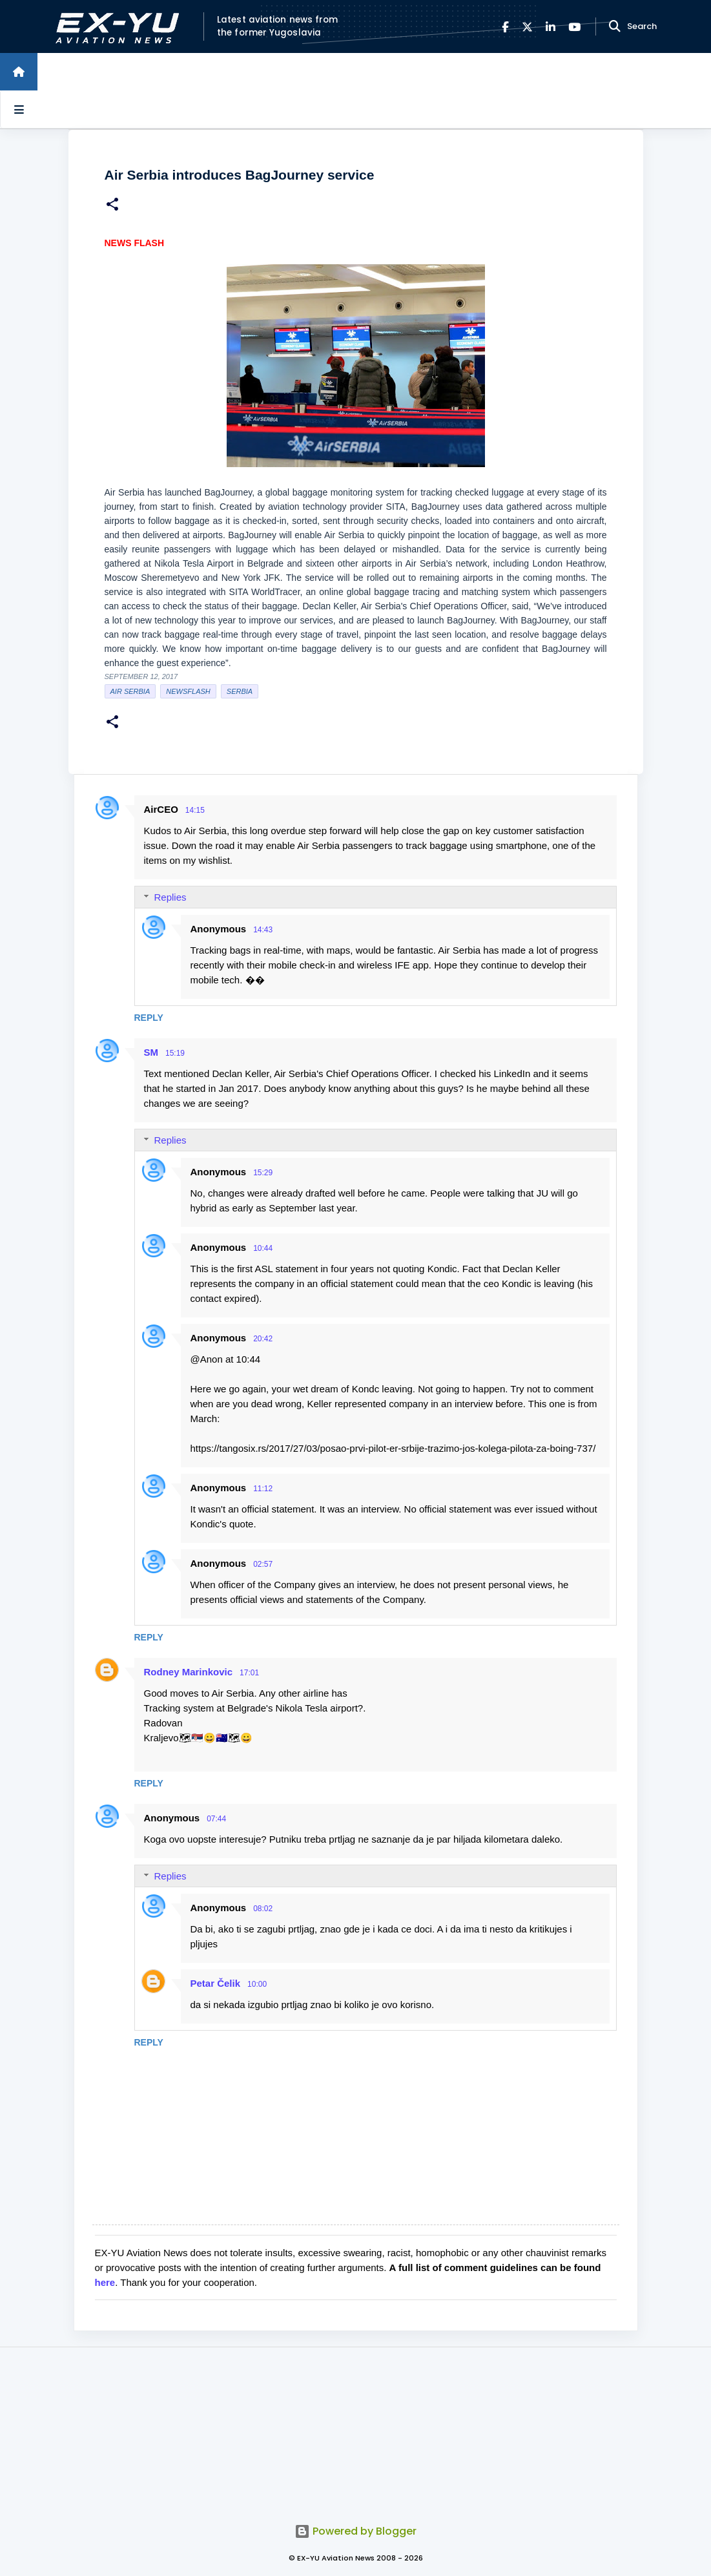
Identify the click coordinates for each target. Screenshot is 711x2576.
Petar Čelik (216, 1983)
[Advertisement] (356, 2428)
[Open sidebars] (18, 109)
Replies (170, 897)
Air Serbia (130, 691)
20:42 (263, 1338)
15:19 (175, 1053)
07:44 (216, 1818)
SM (151, 1052)
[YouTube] (574, 26)
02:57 (263, 1564)
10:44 (263, 1248)
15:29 (263, 1172)
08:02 (263, 1908)
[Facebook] (505, 26)
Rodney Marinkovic (188, 1671)
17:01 (249, 1672)
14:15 (195, 810)
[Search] (615, 26)
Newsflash (188, 691)
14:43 (263, 929)
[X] (527, 26)
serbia (239, 691)
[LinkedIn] (550, 26)
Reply (148, 1017)
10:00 (257, 1984)
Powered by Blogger (355, 2531)
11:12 (263, 1488)
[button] (112, 205)
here (105, 2282)
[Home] (18, 71)
